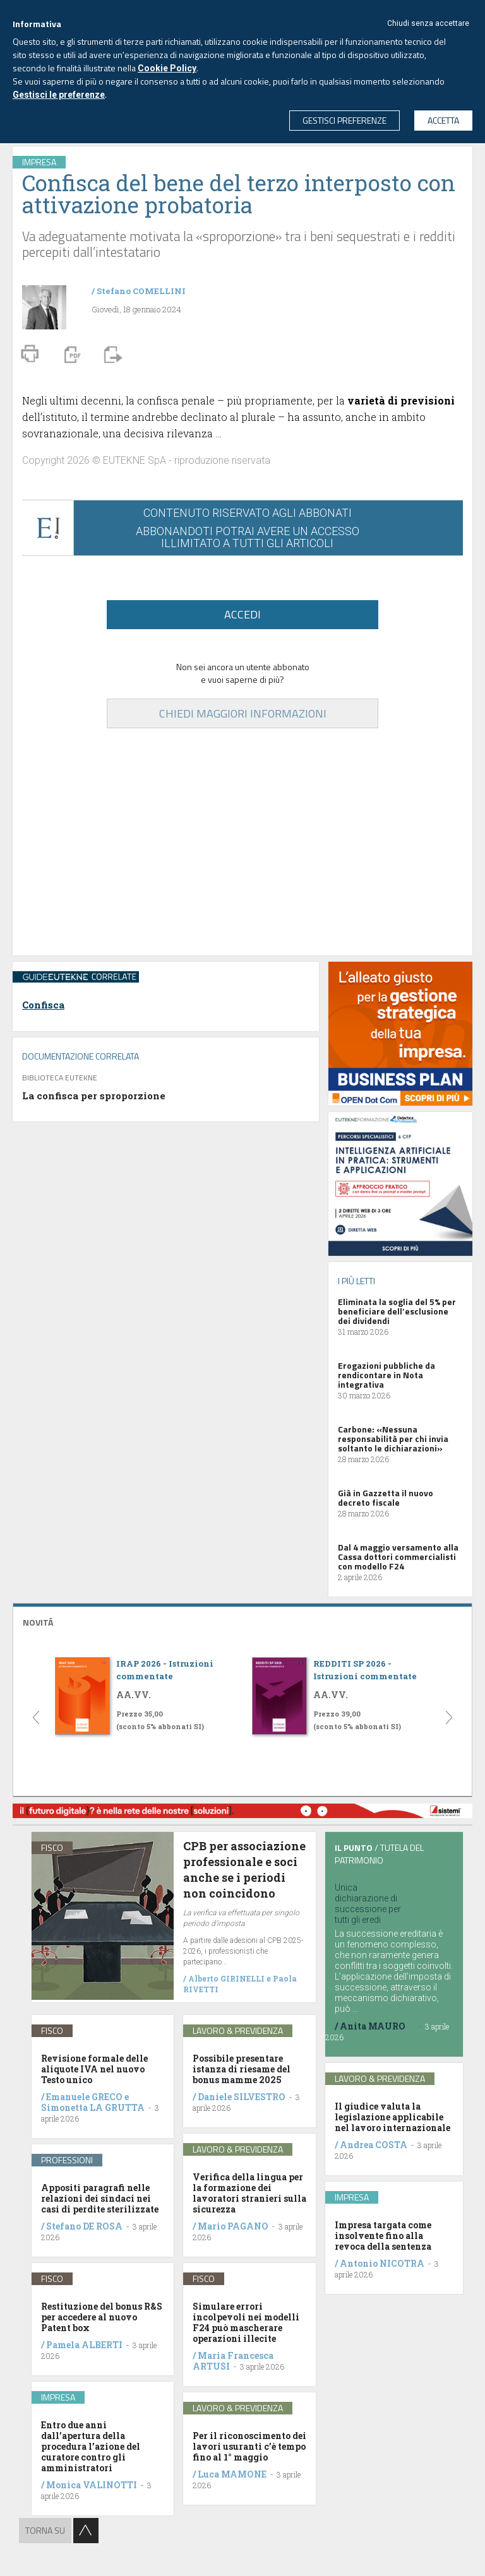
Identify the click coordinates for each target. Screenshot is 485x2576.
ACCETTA (443, 120)
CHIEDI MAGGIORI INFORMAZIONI (242, 713)
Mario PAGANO (233, 2226)
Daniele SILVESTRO (241, 2097)
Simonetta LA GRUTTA (93, 2107)
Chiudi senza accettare (428, 23)
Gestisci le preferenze (59, 95)
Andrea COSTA (373, 2145)
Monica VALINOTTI (91, 2485)
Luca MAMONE (232, 2474)
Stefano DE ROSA (84, 2226)
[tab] (242, 1621)
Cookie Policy (167, 68)
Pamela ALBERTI (84, 2345)
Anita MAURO (372, 2026)
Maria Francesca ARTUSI (233, 2360)
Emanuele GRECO (84, 2097)
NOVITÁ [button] (38, 1622)
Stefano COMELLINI (141, 291)
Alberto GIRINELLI (226, 1978)
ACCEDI (242, 614)
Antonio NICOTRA (382, 2263)
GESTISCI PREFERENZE (344, 120)
